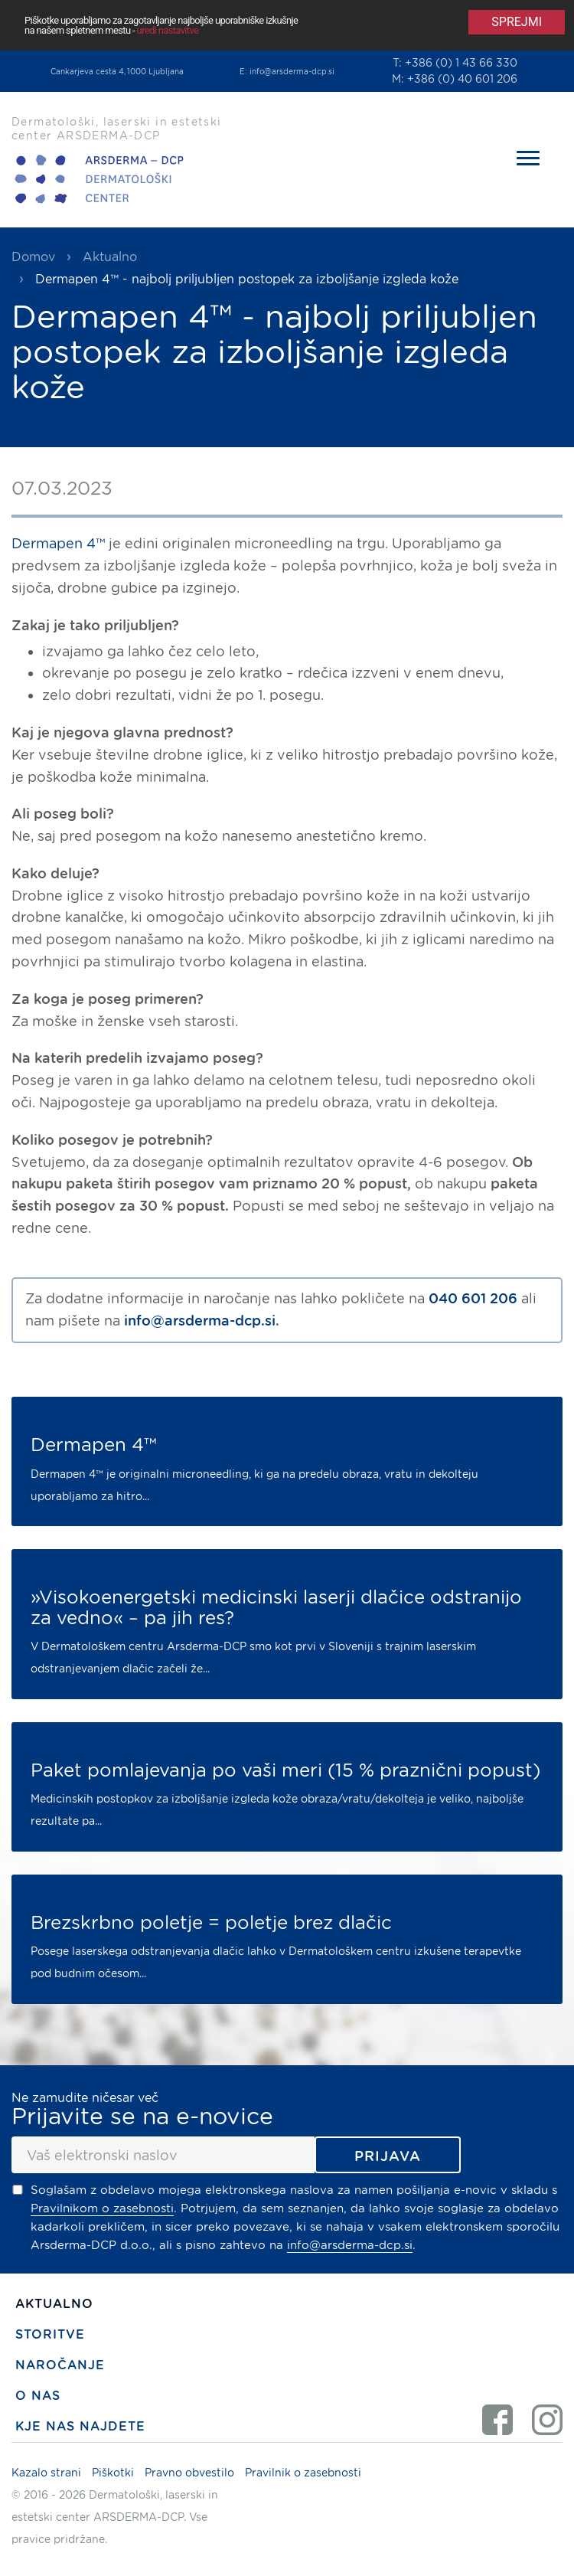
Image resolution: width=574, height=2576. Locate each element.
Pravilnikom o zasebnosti (102, 2208)
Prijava (387, 2156)
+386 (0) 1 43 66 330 (461, 63)
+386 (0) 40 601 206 (462, 79)
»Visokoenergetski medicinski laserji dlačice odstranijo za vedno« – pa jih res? (276, 1607)
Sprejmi (516, 22)
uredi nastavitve (168, 30)
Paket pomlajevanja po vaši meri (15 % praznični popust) (285, 1770)
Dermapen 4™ (58, 543)
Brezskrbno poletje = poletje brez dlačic (211, 1923)
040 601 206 (473, 1298)
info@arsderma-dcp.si (291, 71)
